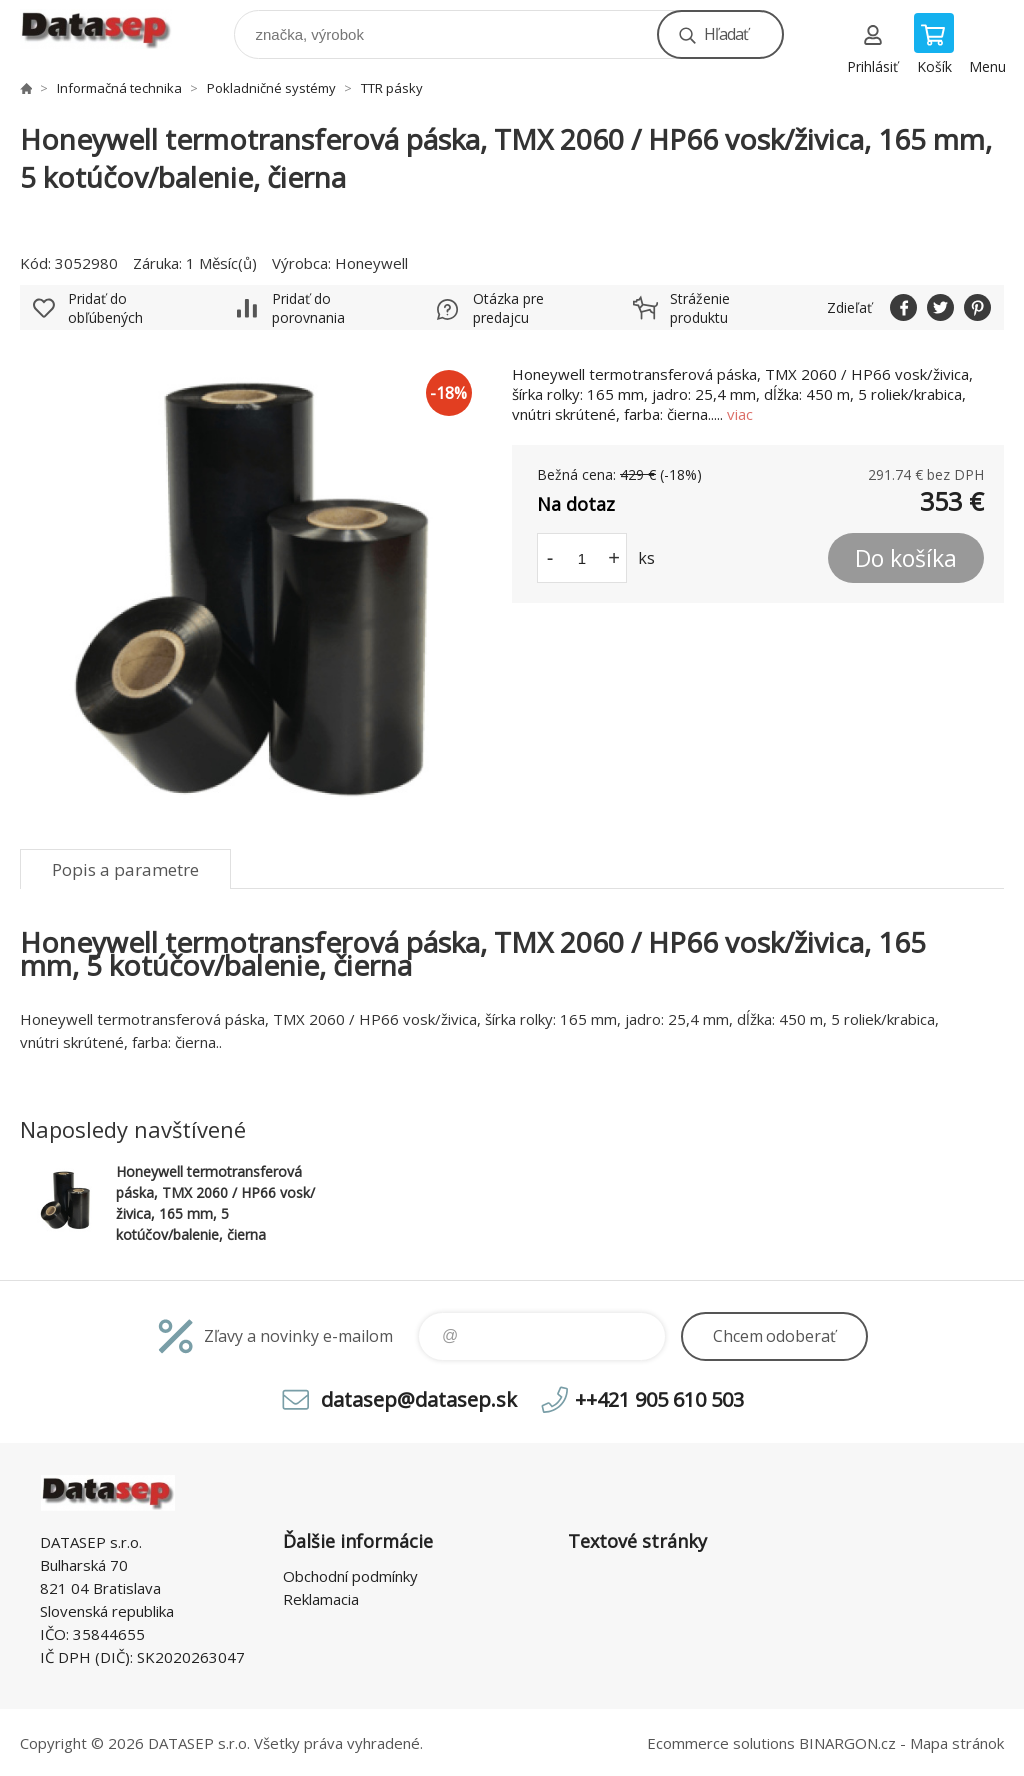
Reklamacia (321, 1599)
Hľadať (726, 34)
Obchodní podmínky (350, 1576)
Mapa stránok (957, 1743)
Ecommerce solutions (721, 1743)
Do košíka (906, 558)
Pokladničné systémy (271, 88)
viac (740, 414)
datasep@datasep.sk (419, 1399)
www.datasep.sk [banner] (108, 29)
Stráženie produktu (700, 308)
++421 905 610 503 (659, 1399)
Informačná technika (119, 88)
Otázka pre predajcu (508, 308)
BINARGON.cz (847, 1743)
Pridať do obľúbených (105, 308)
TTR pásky (392, 88)
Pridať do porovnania (308, 308)
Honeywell (371, 263)
